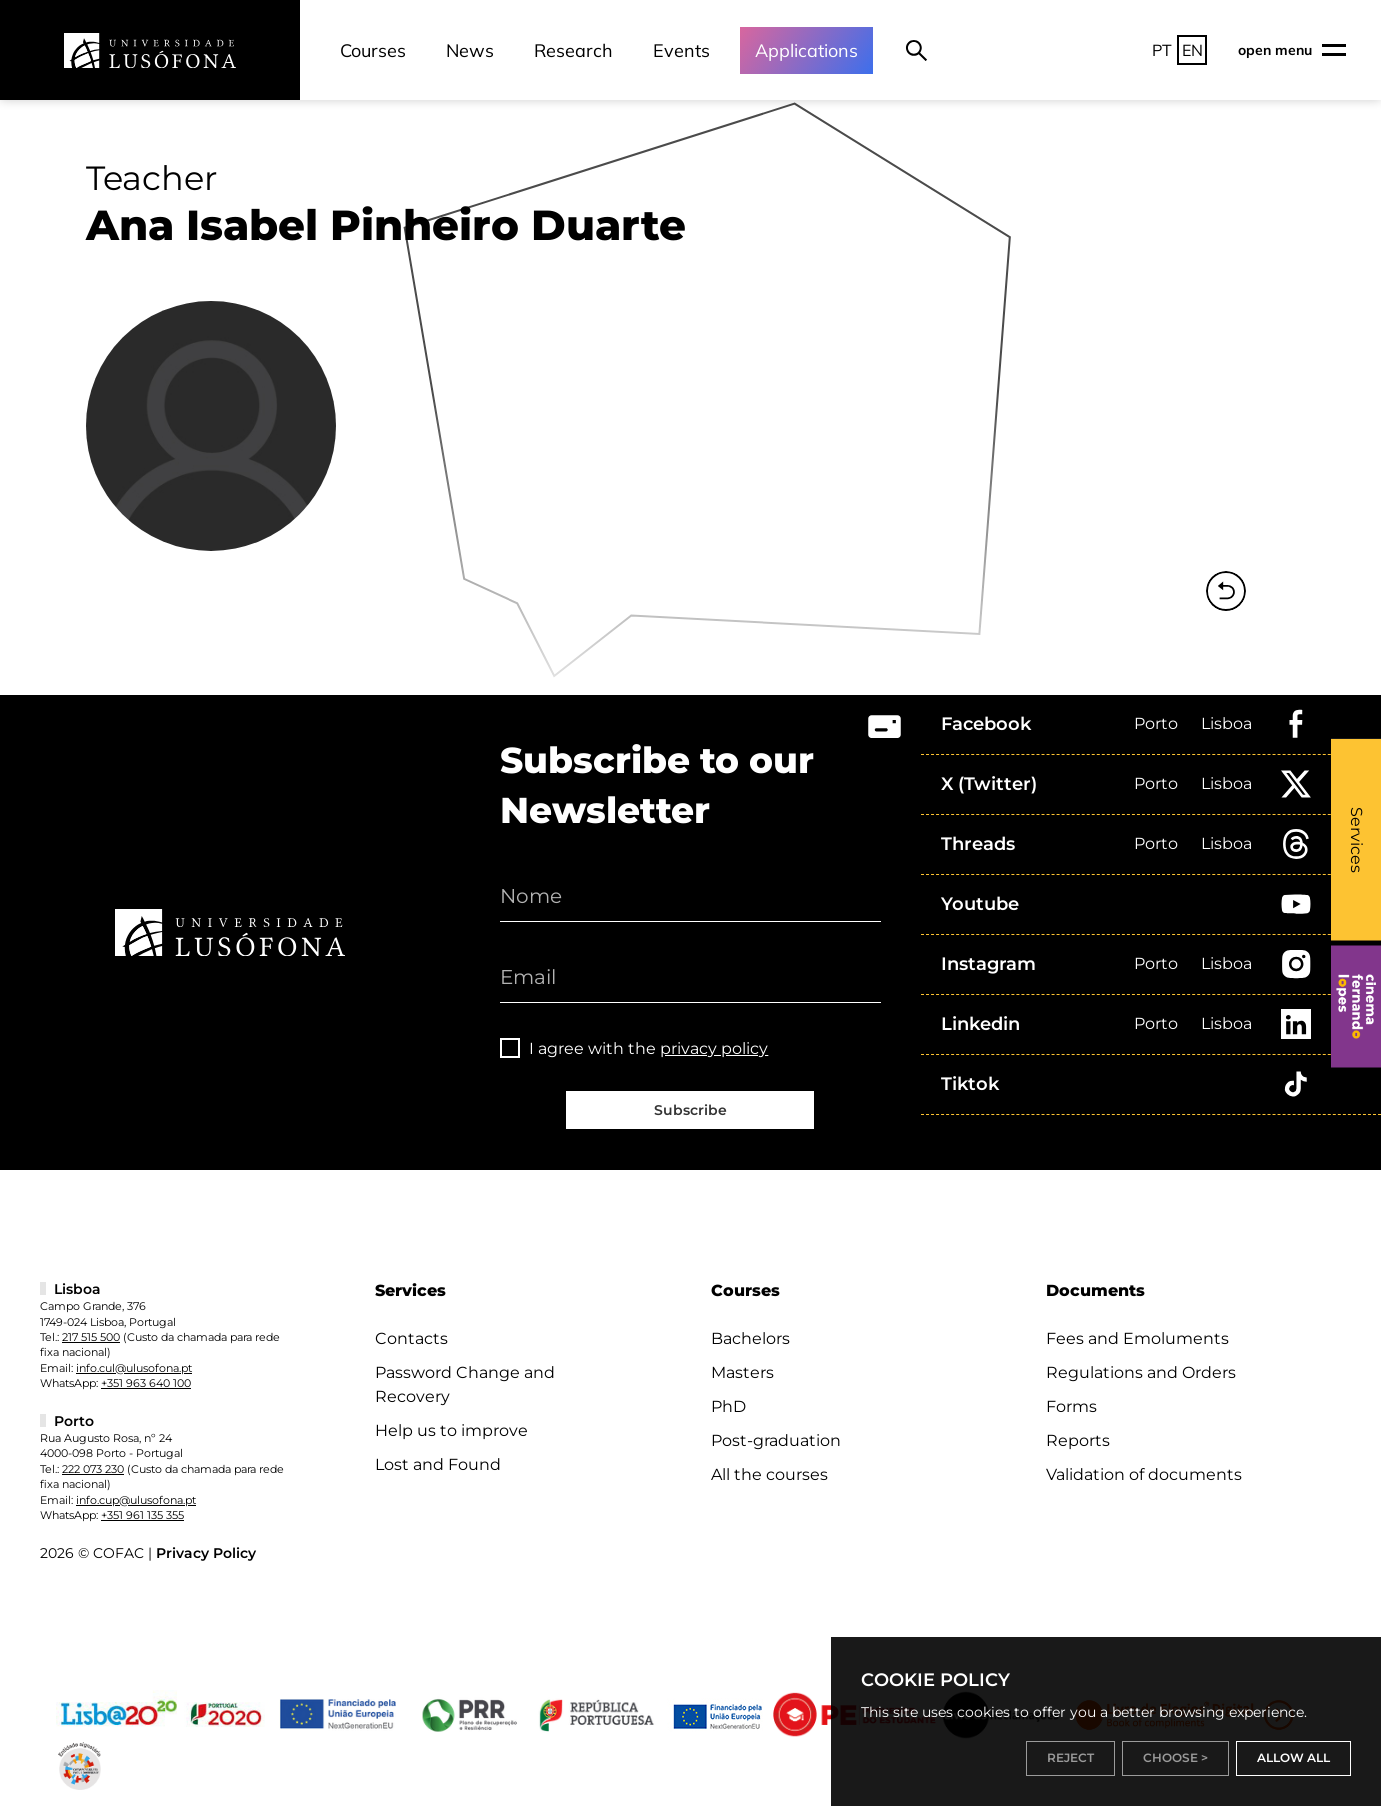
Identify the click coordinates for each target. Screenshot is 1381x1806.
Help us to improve (451, 1430)
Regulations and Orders (1141, 1372)
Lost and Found (438, 1464)
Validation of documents (1144, 1474)
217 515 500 (91, 1337)
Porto (1156, 723)
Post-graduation (776, 1440)
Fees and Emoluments (1137, 1338)
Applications (806, 50)
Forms (1071, 1406)
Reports (1078, 1440)
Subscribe (690, 1110)
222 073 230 (93, 1469)
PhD (728, 1406)
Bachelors (750, 1338)
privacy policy (714, 1048)
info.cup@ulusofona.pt (136, 1500)
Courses (373, 50)
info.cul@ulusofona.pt (134, 1368)
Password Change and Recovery (465, 1384)
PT (1162, 50)
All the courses (769, 1474)
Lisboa (1226, 723)
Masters (742, 1372)
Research (573, 50)
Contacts (411, 1338)
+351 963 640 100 (146, 1383)
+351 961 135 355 (142, 1515)
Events (681, 50)
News (470, 50)
